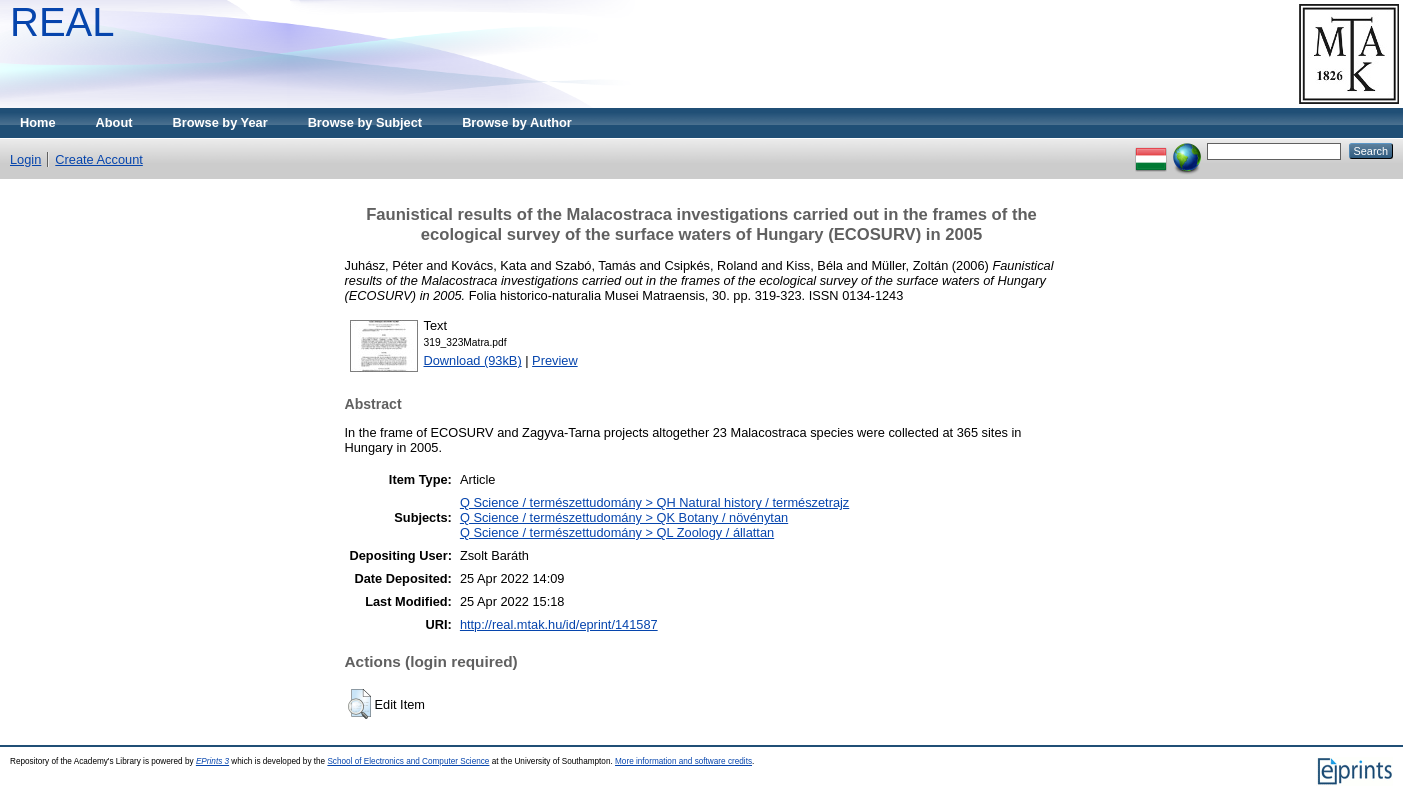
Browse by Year (220, 122)
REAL (62, 22)
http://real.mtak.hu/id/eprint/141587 (559, 624)
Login (25, 159)
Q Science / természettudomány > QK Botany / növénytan (624, 517)
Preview (555, 360)
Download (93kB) (473, 360)
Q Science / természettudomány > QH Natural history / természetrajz (654, 502)
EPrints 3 (212, 761)
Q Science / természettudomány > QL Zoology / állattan (617, 532)
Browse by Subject (365, 122)
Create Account (99, 159)
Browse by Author (517, 122)
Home (38, 122)
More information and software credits (683, 761)
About (114, 122)
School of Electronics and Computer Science (408, 761)
